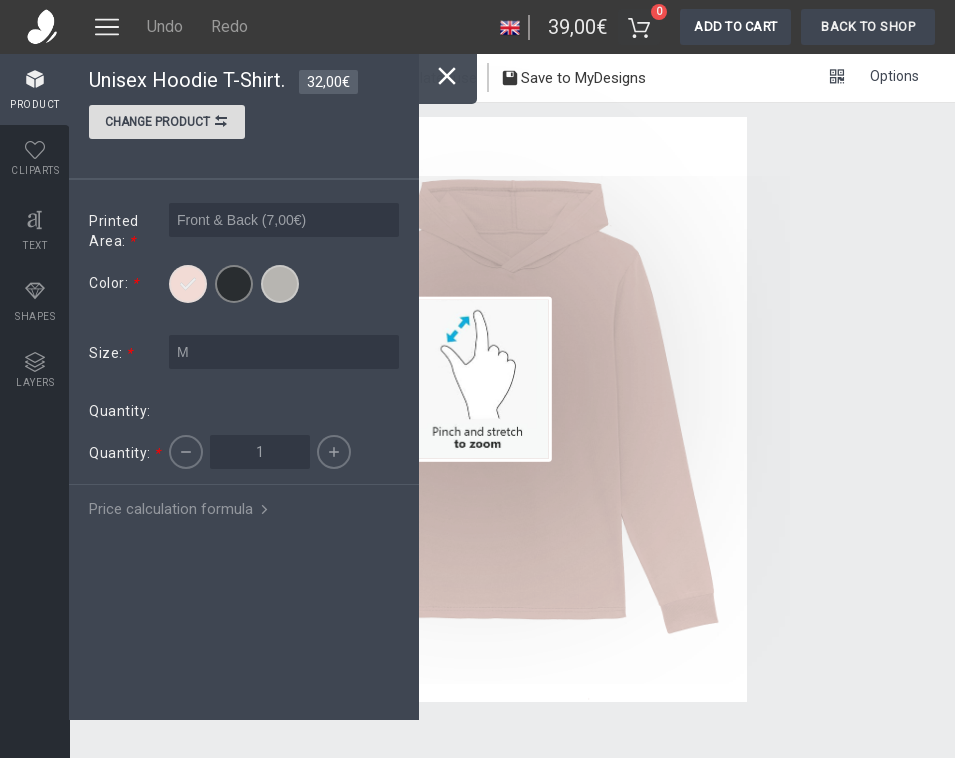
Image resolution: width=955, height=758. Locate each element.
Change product (167, 124)
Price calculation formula (180, 509)
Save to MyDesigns (573, 80)
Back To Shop (868, 26)
